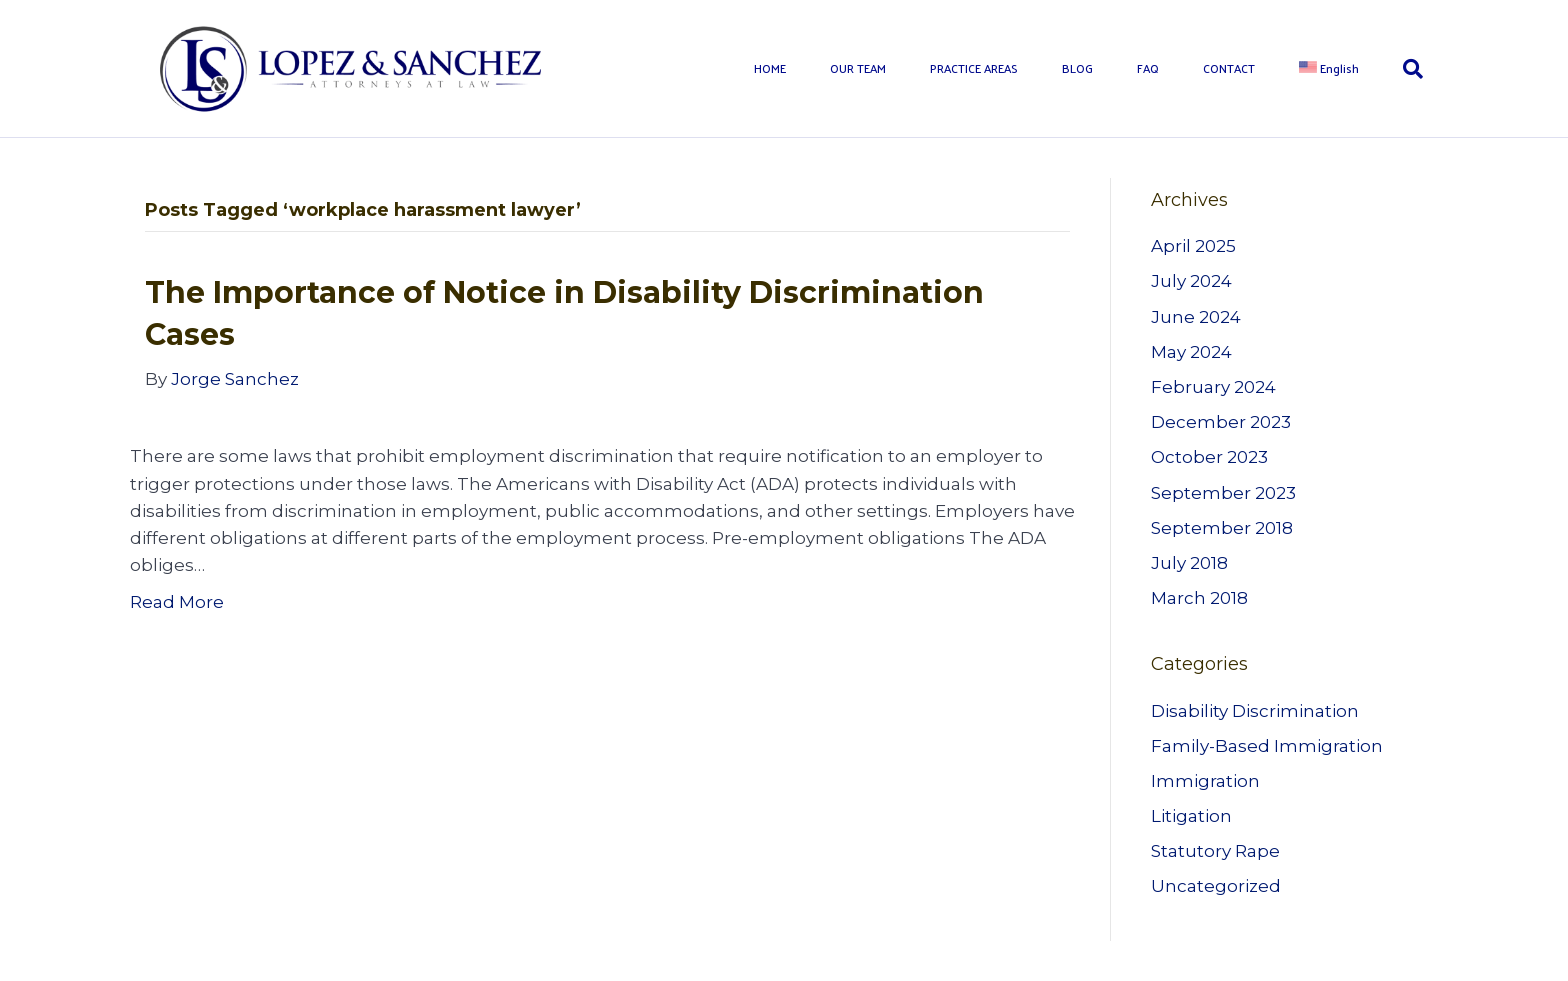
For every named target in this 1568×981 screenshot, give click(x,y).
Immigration (1205, 781)
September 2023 (1223, 493)
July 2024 (1191, 281)
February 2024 (1213, 387)
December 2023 (1221, 422)
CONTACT (1229, 68)
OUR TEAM (858, 68)
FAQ (1148, 68)
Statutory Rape (1215, 851)
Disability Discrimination (1255, 711)
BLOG (1077, 68)
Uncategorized (1216, 886)
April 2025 (1193, 246)
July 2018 (1189, 563)
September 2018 (1222, 528)
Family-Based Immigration (1267, 746)
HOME (770, 68)
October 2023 (1209, 457)
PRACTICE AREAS (974, 68)
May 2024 (1191, 352)
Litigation (1191, 816)
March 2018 (1199, 598)
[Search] (1402, 69)
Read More (177, 602)
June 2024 (1196, 317)
